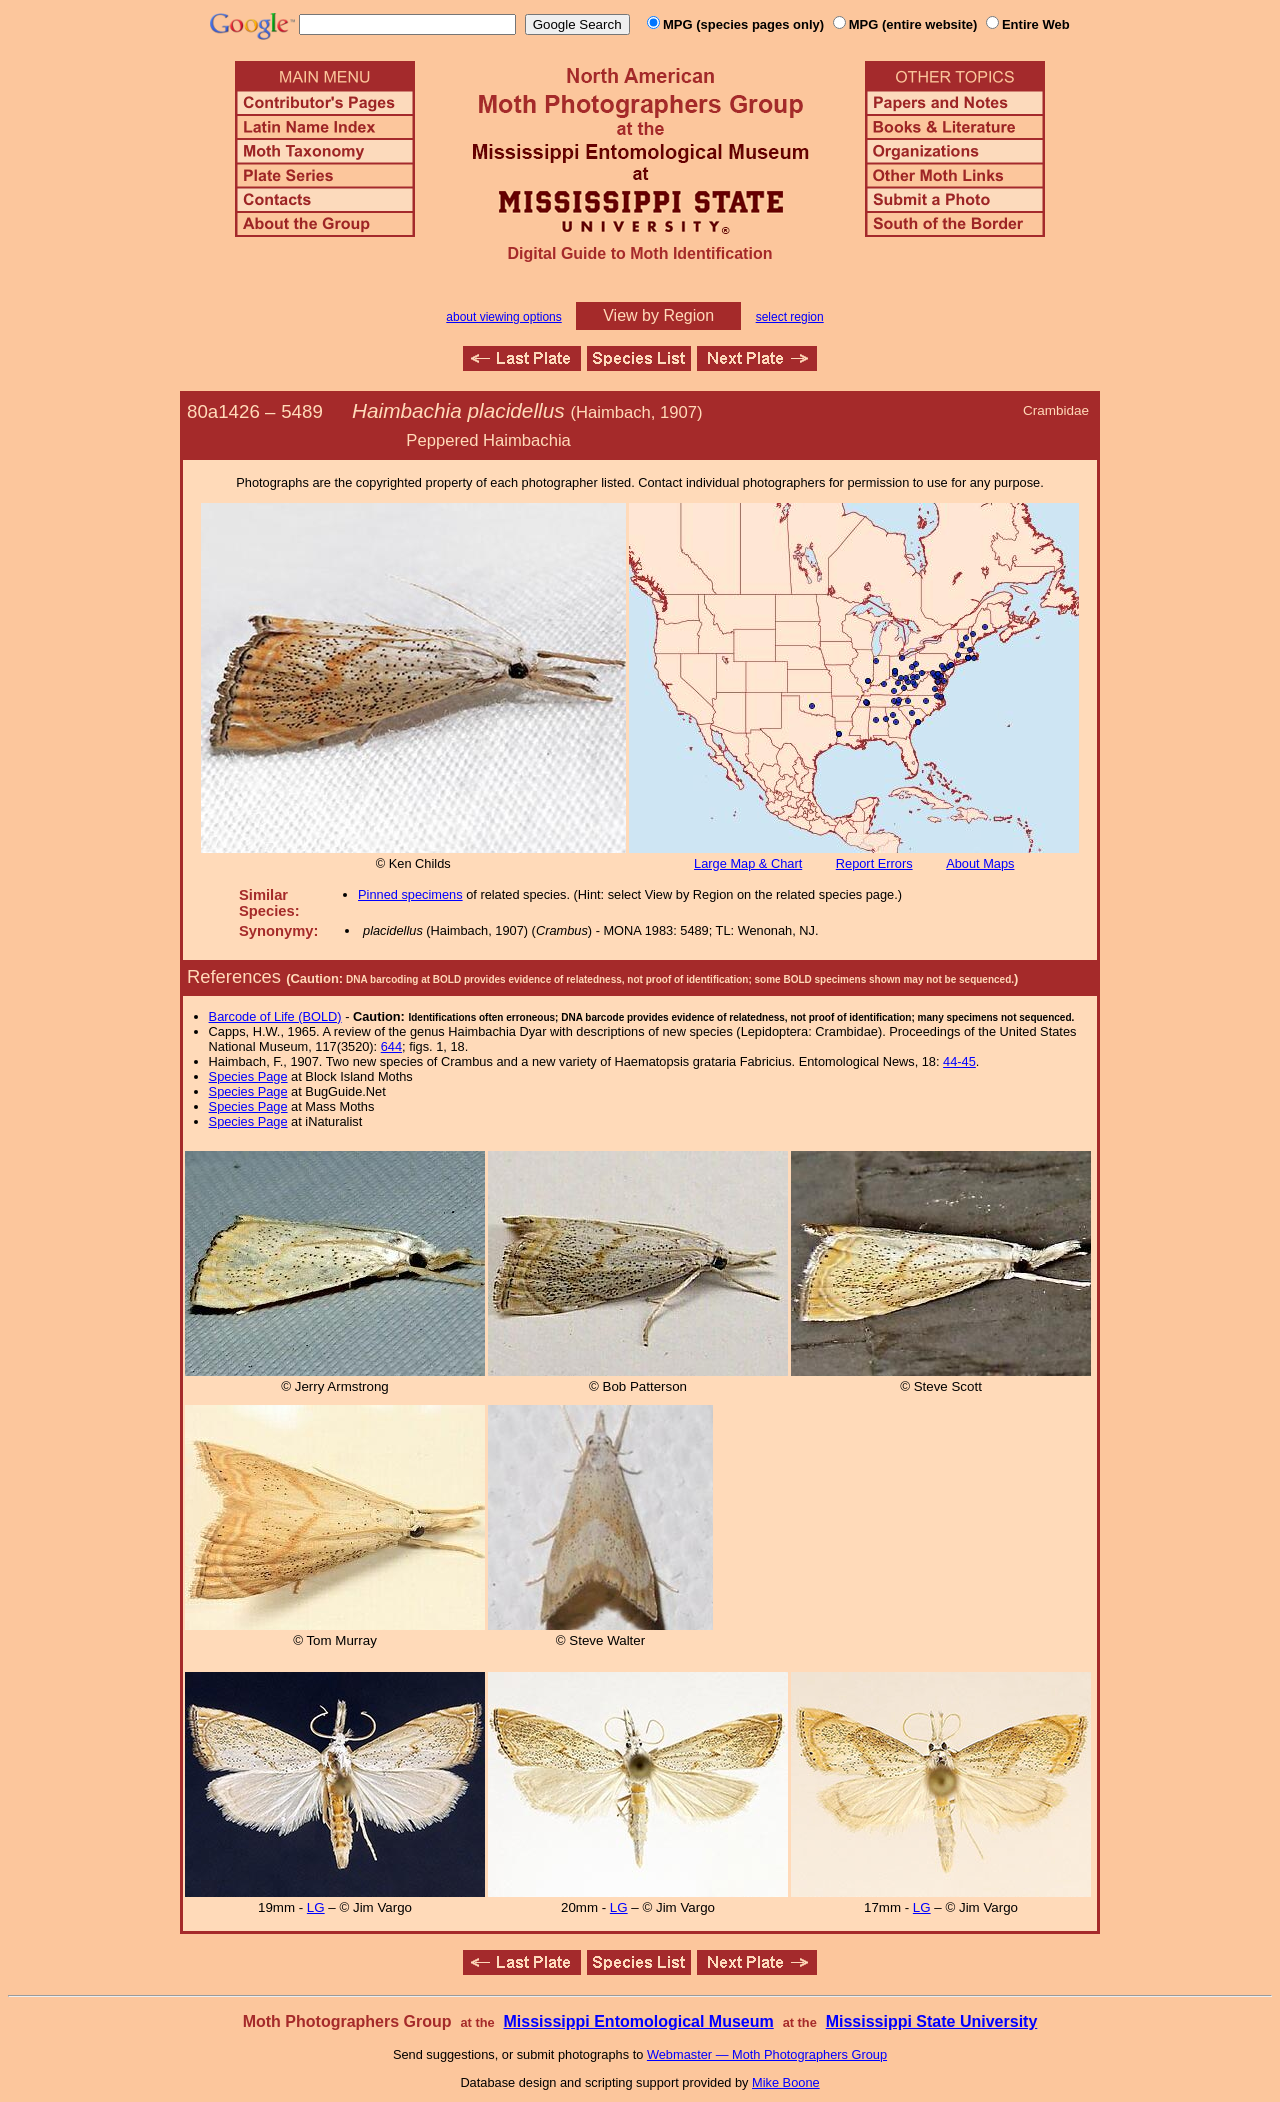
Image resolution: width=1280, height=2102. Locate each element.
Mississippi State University (932, 2021)
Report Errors (874, 863)
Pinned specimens (410, 894)
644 (391, 1046)
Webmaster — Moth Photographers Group (767, 2054)
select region (790, 317)
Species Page (248, 1076)
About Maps (980, 863)
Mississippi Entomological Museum (638, 2021)
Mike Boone (786, 2082)
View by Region (658, 315)
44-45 (959, 1061)
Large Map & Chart (748, 863)
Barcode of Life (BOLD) (275, 1016)
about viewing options (503, 317)
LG (316, 1907)
